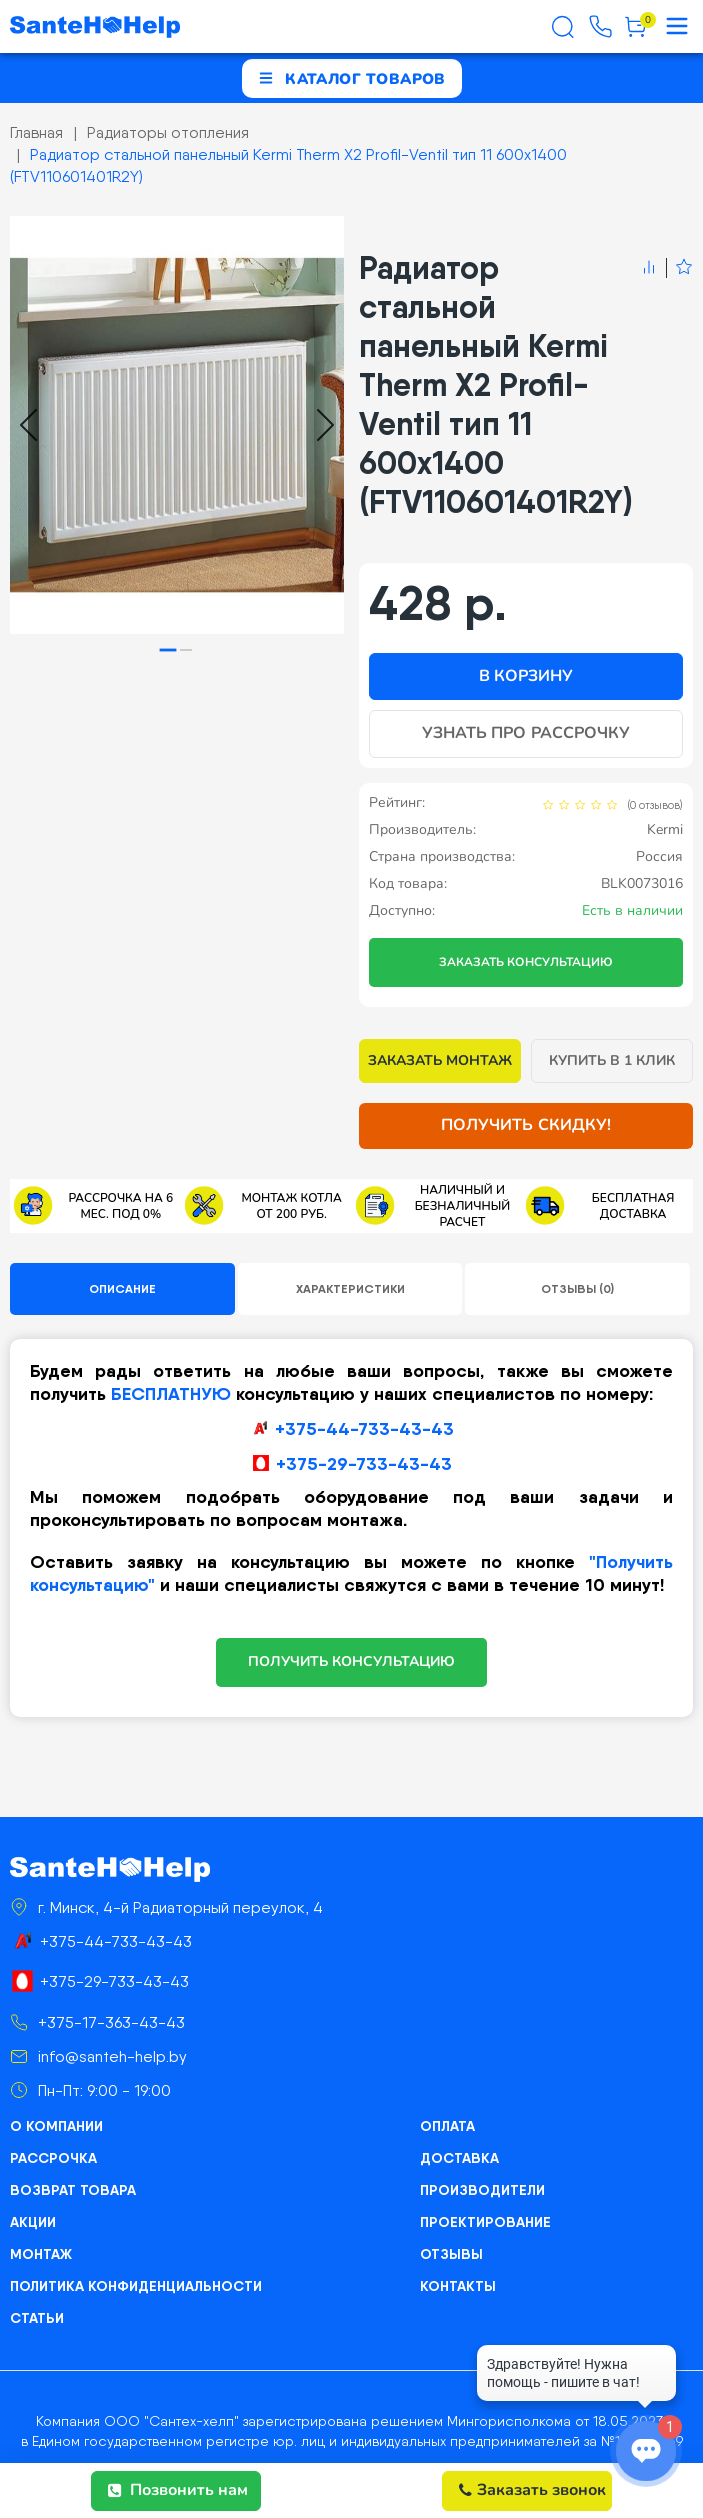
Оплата (447, 2126)
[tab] (168, 649)
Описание (122, 1288)
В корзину (526, 676)
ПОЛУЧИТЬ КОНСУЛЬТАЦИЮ (351, 1661)
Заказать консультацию (526, 962)
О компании (56, 2126)
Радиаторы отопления (168, 132)
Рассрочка (53, 2158)
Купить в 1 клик (612, 1060)
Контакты (458, 2286)
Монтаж (41, 2254)
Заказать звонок (532, 2490)
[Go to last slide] (28, 425)
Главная (36, 132)
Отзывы (451, 2254)
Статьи (37, 2318)
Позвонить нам (178, 2490)
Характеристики (350, 1288)
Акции (33, 2222)
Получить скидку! (526, 1125)
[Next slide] (325, 425)
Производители (482, 2190)
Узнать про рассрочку (526, 733)
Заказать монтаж (440, 1060)
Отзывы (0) (577, 1288)
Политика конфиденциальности (136, 2286)
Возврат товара (73, 2190)
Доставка (459, 2158)
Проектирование (485, 2222)
